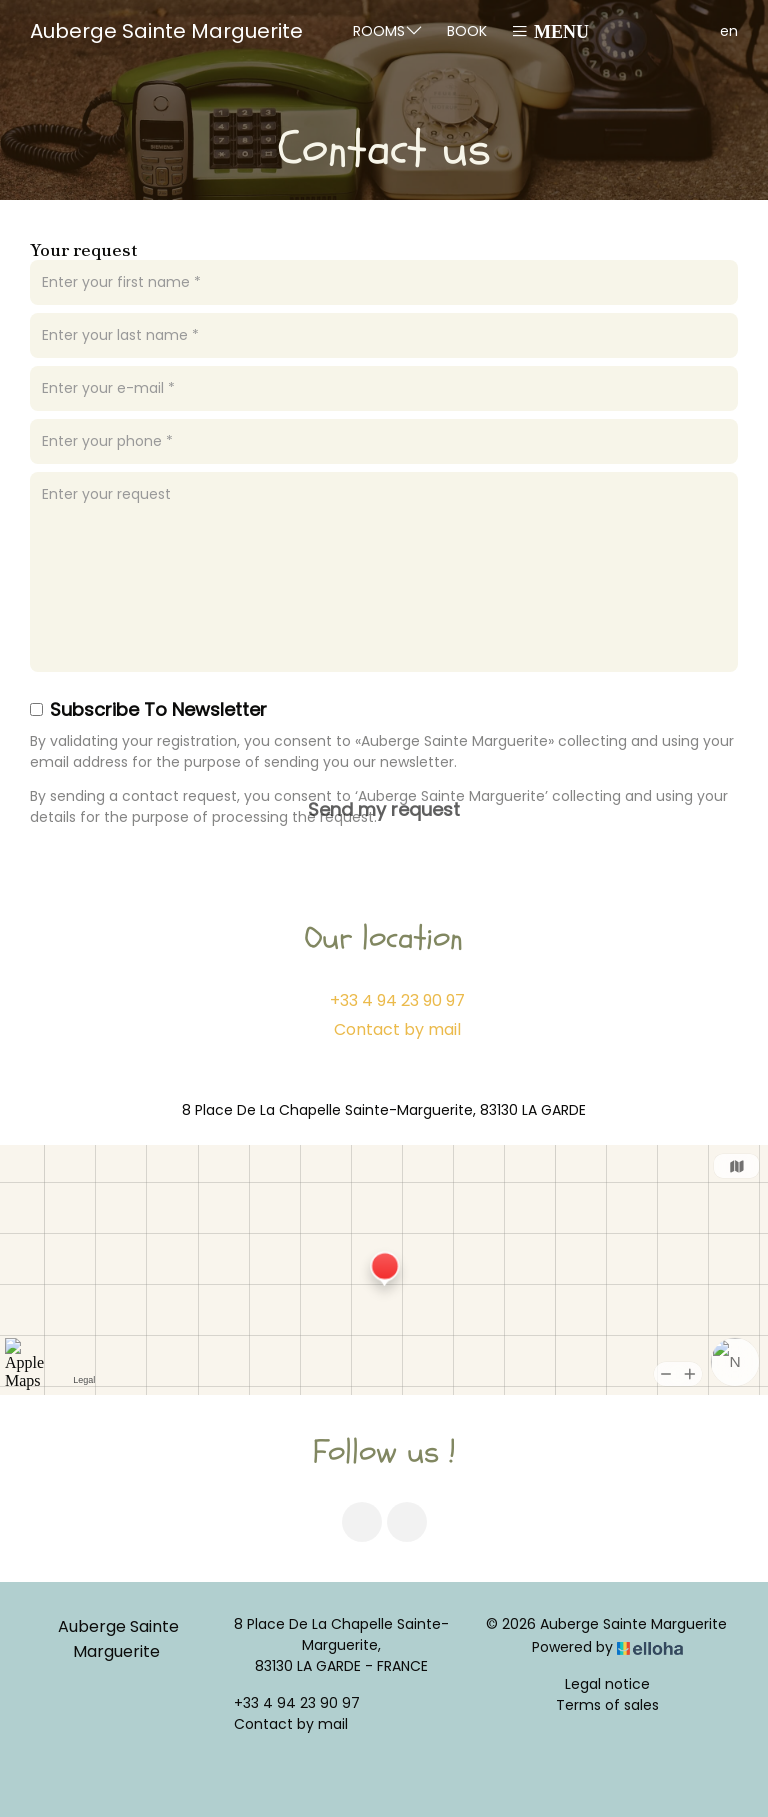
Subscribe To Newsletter (148, 709)
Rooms (388, 30)
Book (467, 31)
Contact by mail (397, 1029)
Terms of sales (607, 1705)
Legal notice (607, 1684)
